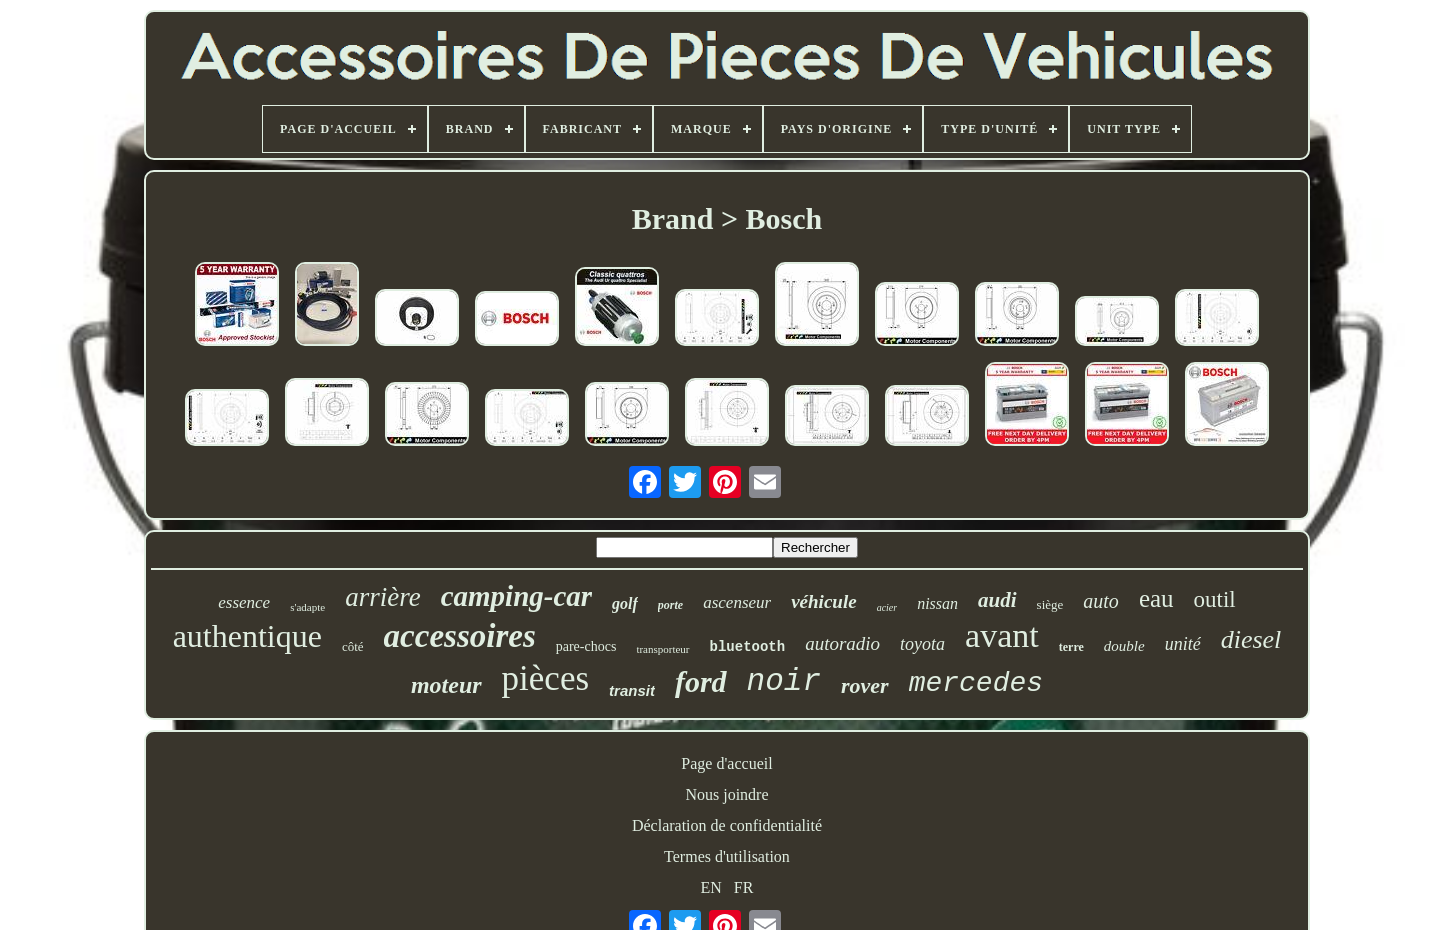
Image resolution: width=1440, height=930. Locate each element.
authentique (247, 636)
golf (625, 603)
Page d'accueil (726, 763)
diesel (1251, 639)
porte (670, 605)
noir (784, 681)
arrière (383, 597)
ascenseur (737, 602)
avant (1002, 635)
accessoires (460, 636)
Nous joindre (726, 794)
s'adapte (307, 607)
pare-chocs (586, 646)
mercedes (976, 683)
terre (1071, 647)
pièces (545, 678)
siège (1050, 604)
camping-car (516, 596)
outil (1215, 599)
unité (1183, 644)
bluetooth (748, 647)
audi (997, 600)
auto (1101, 601)
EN (711, 887)
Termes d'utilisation (727, 856)
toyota (922, 644)
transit (632, 690)
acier (887, 607)
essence (244, 602)
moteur (446, 685)
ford (701, 681)
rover (865, 685)
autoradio (842, 643)
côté (353, 646)
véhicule (823, 601)
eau (1156, 598)
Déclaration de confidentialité (727, 825)
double (1124, 646)
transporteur (662, 649)
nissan (937, 603)
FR (744, 887)
